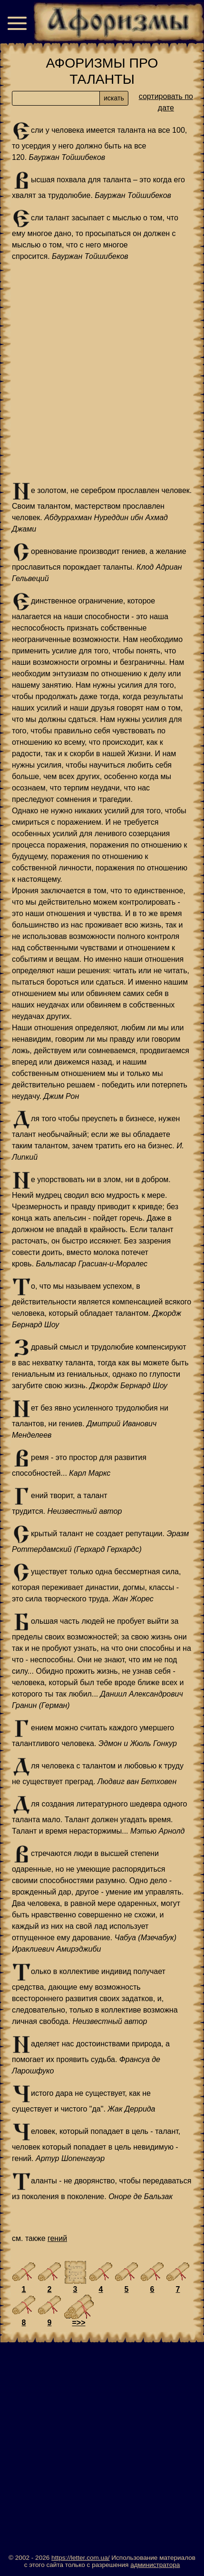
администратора (155, 2564)
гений (57, 2238)
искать (114, 98)
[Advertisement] (102, 372)
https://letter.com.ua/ (80, 2557)
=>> (78, 2323)
